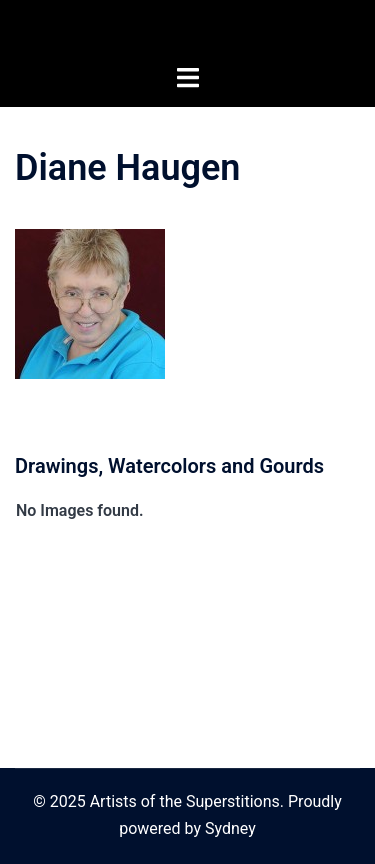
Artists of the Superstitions (188, 32)
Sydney (230, 828)
